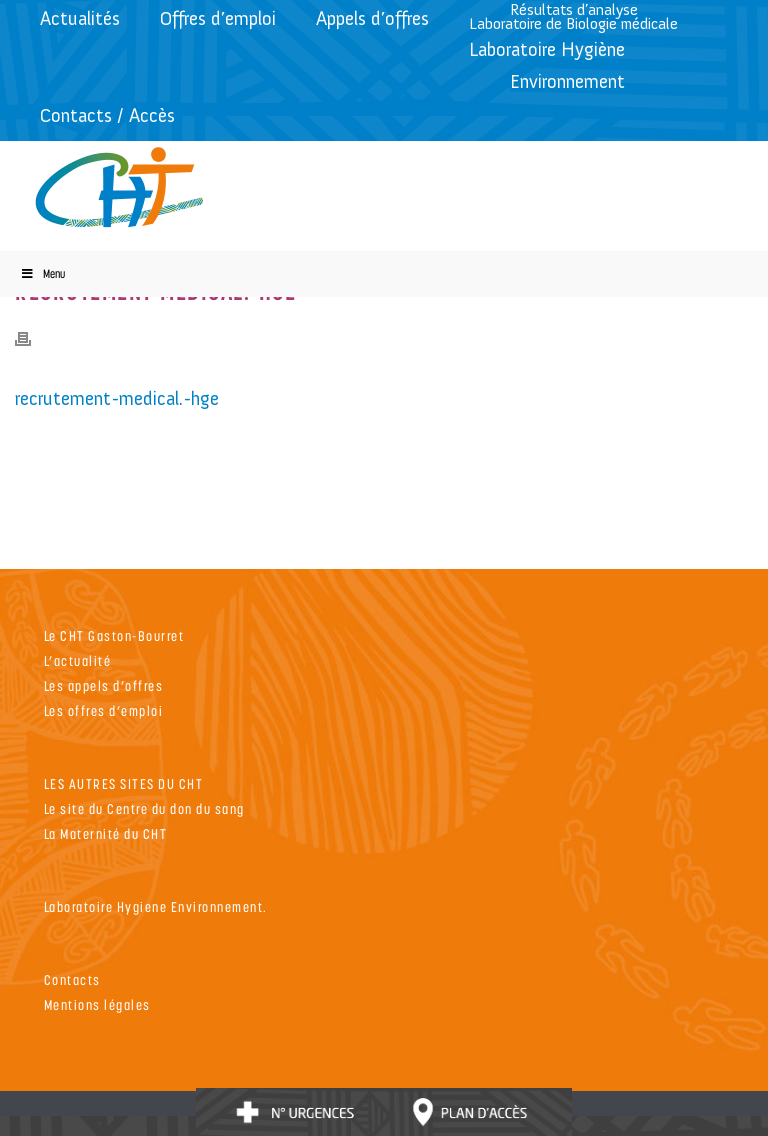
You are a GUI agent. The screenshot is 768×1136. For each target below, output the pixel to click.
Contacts (72, 979)
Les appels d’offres (104, 685)
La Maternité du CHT (106, 833)
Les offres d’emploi (104, 710)
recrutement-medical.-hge (117, 398)
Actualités (80, 18)
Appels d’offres (372, 18)
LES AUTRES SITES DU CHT (124, 783)
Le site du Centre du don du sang (144, 808)
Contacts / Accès (107, 115)
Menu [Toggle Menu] (42, 273)
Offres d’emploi (218, 18)
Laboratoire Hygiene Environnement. (156, 906)
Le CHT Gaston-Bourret (114, 635)
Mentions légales (97, 1004)
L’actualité (78, 660)
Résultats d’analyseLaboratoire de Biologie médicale (573, 16)
